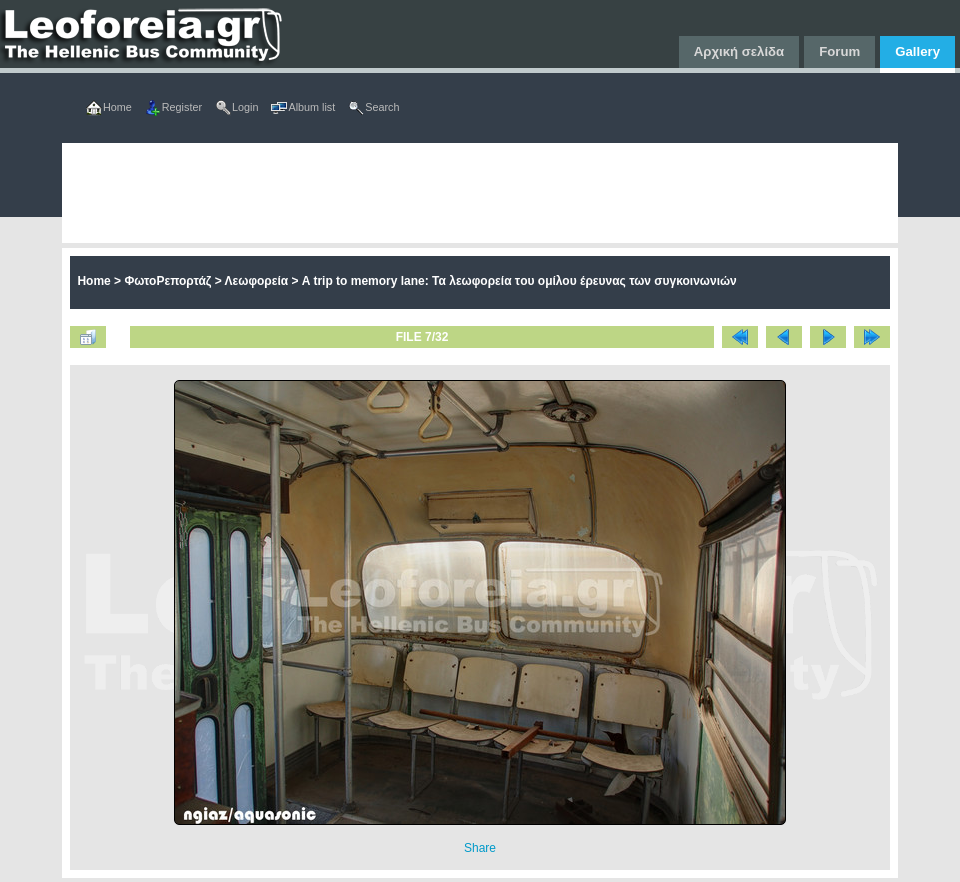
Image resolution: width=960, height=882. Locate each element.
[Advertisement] (280, 193)
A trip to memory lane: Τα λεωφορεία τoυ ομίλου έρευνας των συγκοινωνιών (519, 281)
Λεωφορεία (257, 281)
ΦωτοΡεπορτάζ (167, 281)
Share (480, 848)
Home (93, 281)
